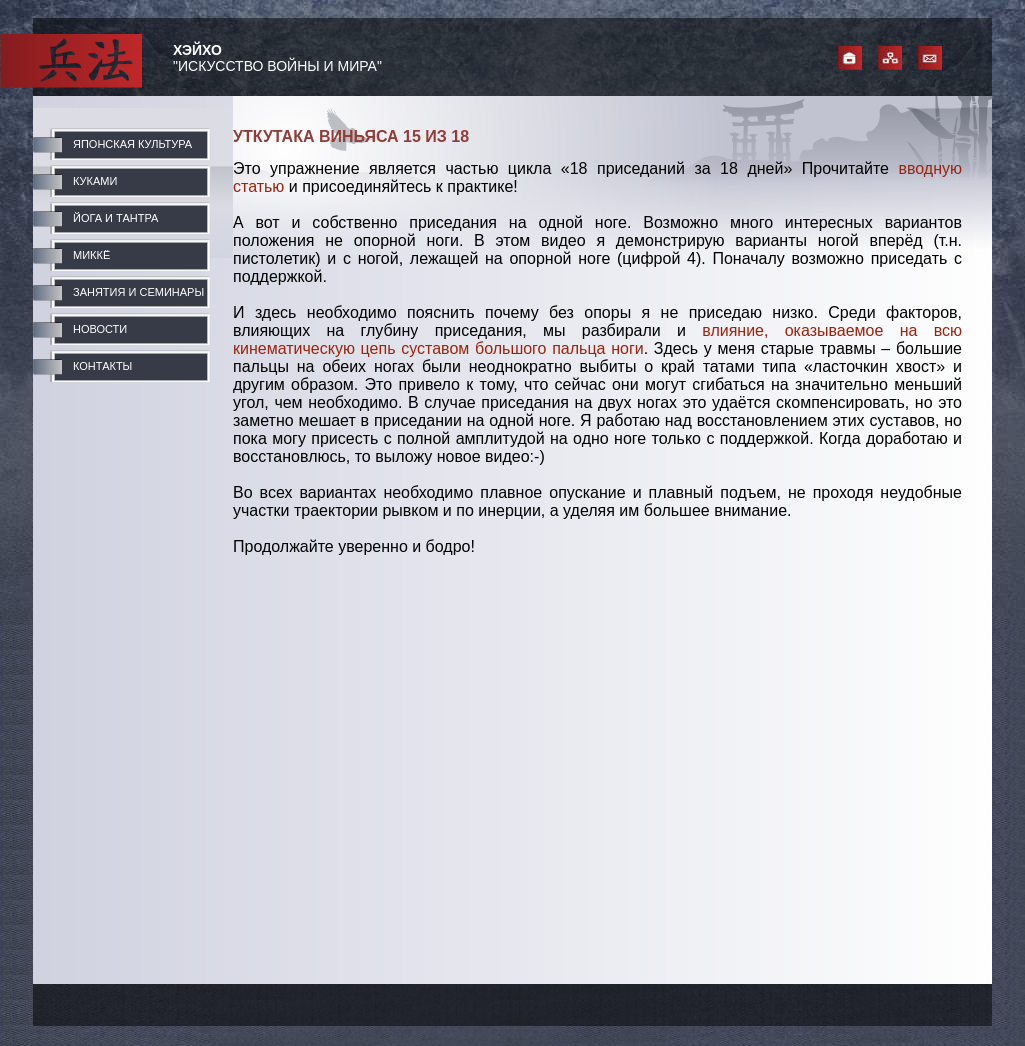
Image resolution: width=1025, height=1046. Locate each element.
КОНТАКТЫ (102, 366)
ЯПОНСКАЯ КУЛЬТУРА (132, 144)
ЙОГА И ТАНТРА (115, 218)
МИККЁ (91, 255)
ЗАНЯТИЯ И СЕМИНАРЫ (138, 292)
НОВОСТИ (100, 329)
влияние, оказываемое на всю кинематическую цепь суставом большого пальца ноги (597, 339)
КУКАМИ (95, 181)
